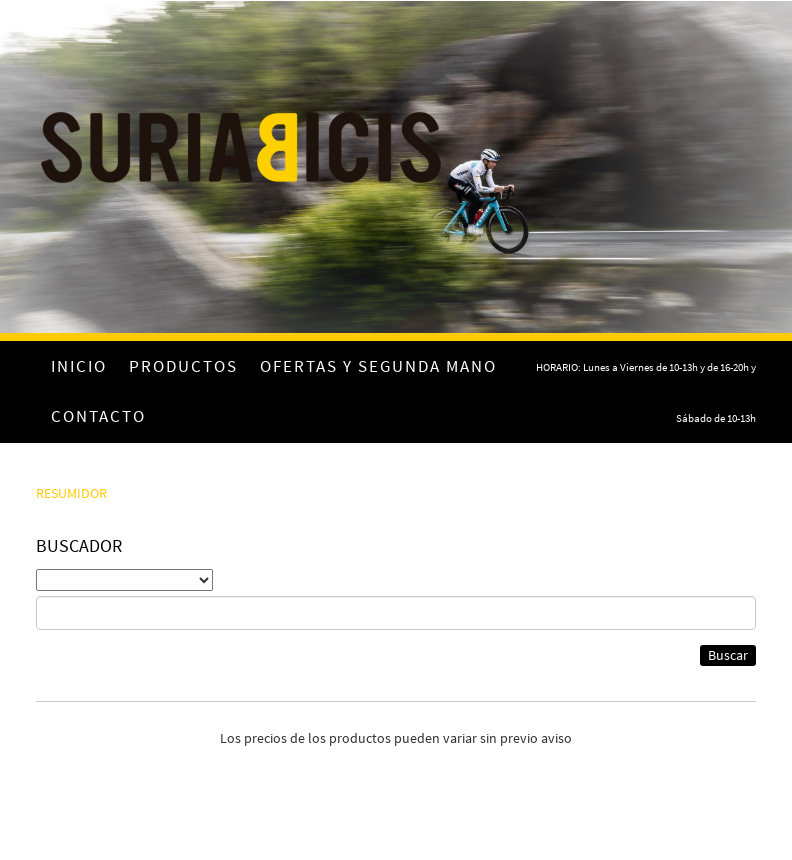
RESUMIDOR (71, 493)
